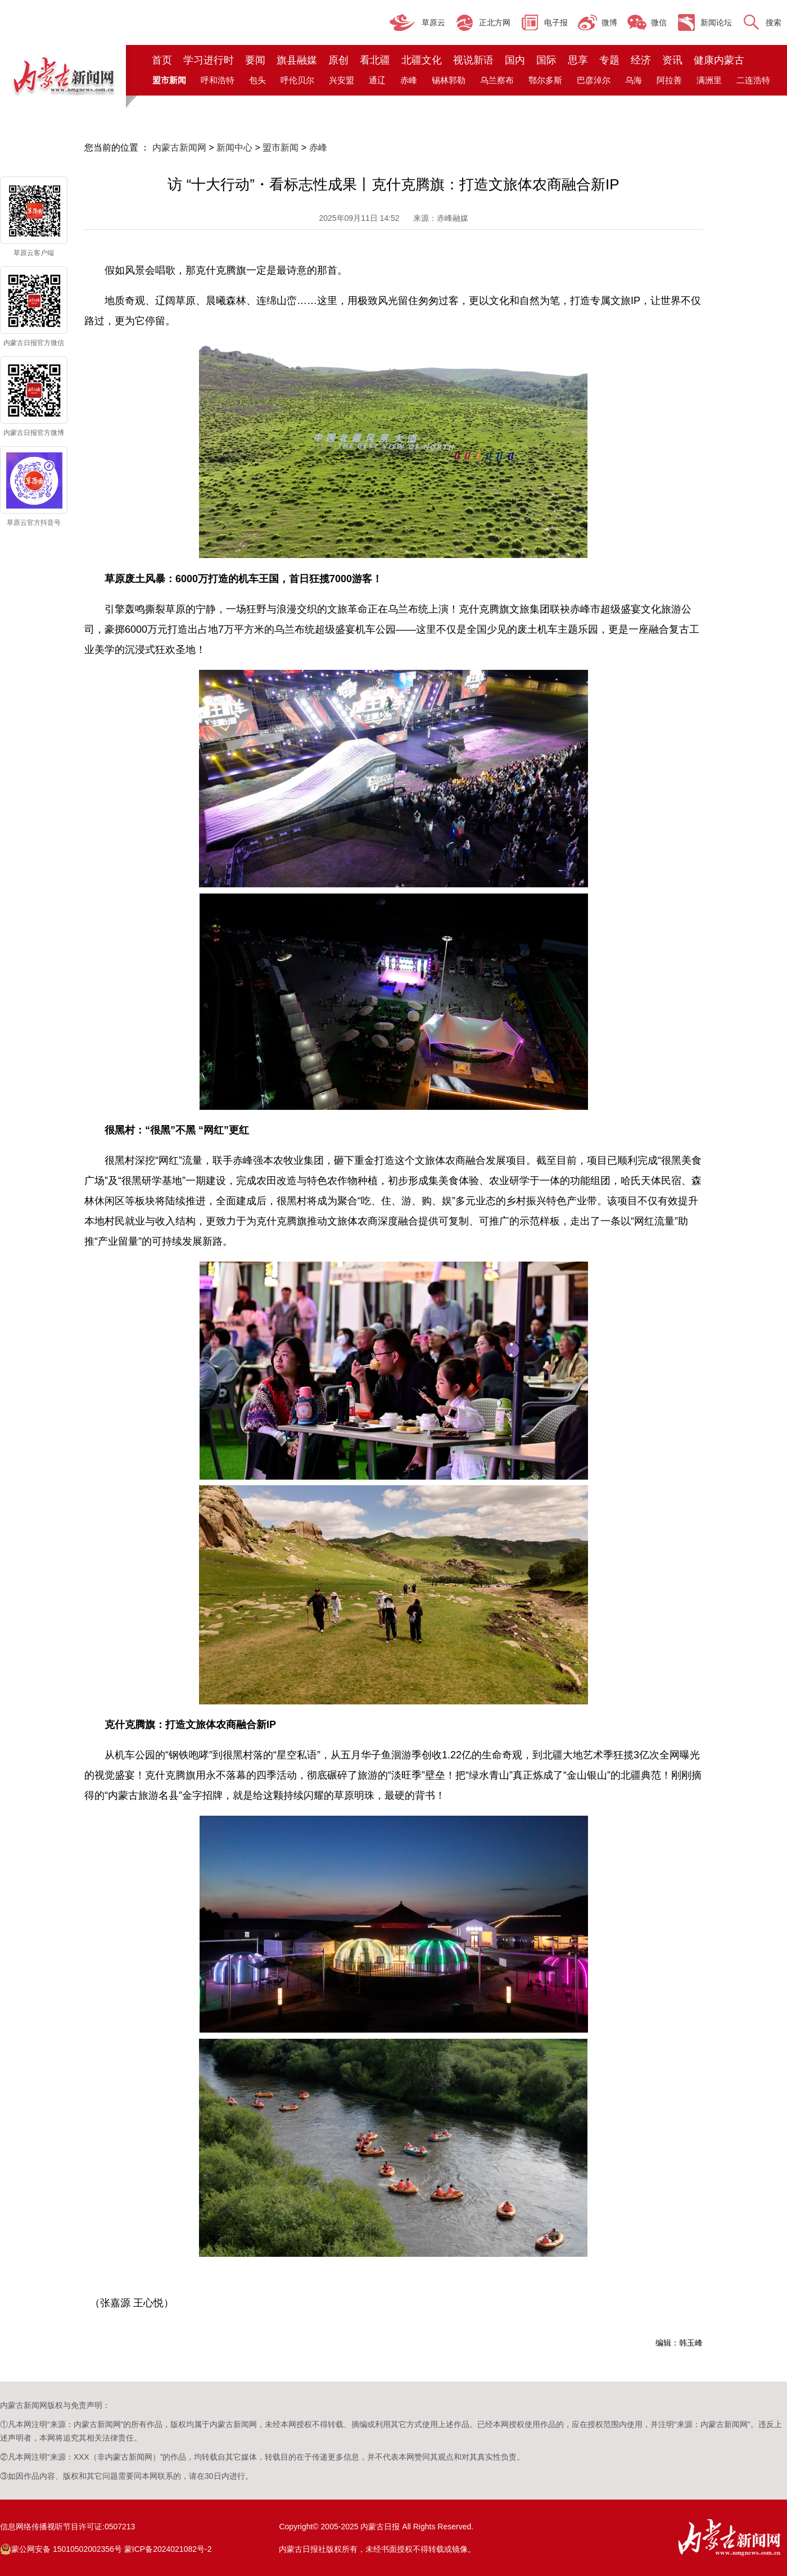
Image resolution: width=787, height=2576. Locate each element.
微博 (609, 22)
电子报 (556, 22)
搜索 (773, 22)
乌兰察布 (497, 80)
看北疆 (375, 60)
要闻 (255, 60)
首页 (162, 60)
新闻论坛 (716, 22)
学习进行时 (208, 60)
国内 (515, 60)
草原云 (433, 22)
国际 (546, 60)
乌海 (633, 80)
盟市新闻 (280, 147)
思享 (578, 60)
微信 (659, 22)
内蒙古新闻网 (179, 147)
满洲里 (709, 80)
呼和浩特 (217, 80)
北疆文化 (421, 60)
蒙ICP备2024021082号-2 (168, 2549)
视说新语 (473, 60)
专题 (609, 60)
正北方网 (494, 22)
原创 (338, 60)
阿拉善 (669, 80)
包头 (257, 80)
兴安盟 (341, 80)
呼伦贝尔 (297, 80)
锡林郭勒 (448, 80)
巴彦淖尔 (593, 80)
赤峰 (408, 80)
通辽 (377, 80)
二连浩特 (753, 80)
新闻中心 (234, 147)
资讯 (672, 60)
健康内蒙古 (719, 60)
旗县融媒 (297, 60)
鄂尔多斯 (545, 80)
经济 (641, 60)
